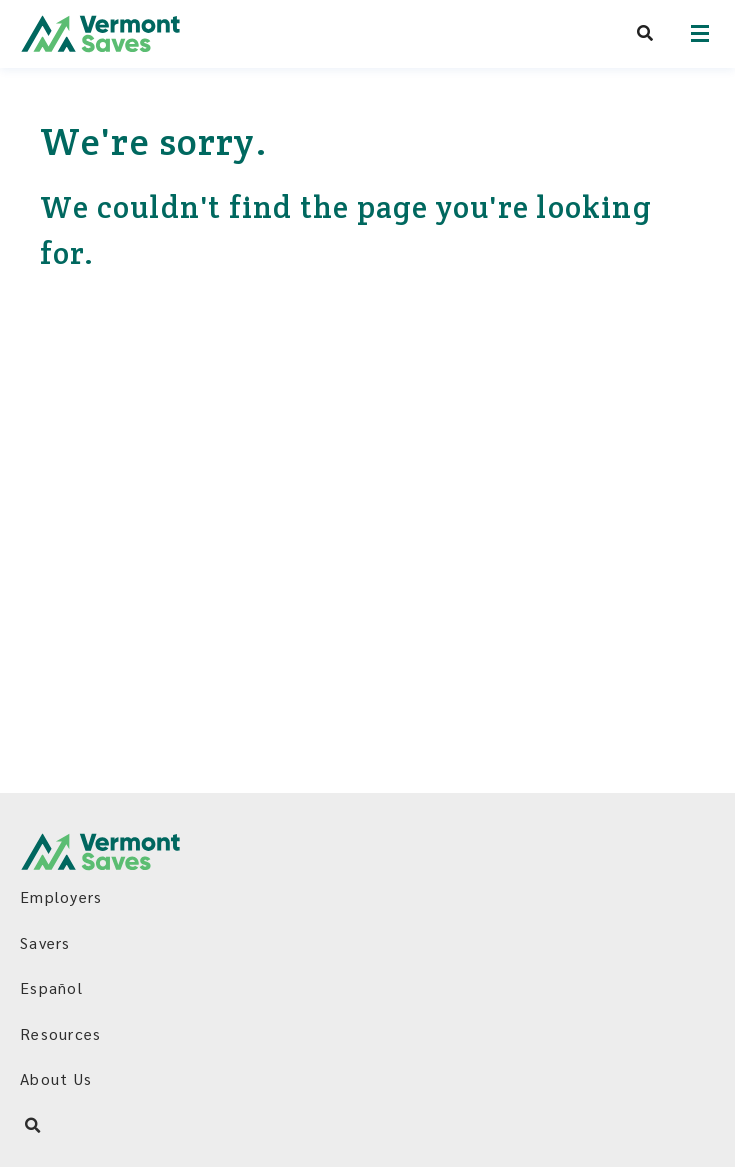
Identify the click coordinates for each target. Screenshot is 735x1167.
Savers (45, 942)
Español (51, 987)
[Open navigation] (700, 33)
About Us (56, 1078)
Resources (60, 1033)
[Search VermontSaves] (645, 33)
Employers (61, 896)
